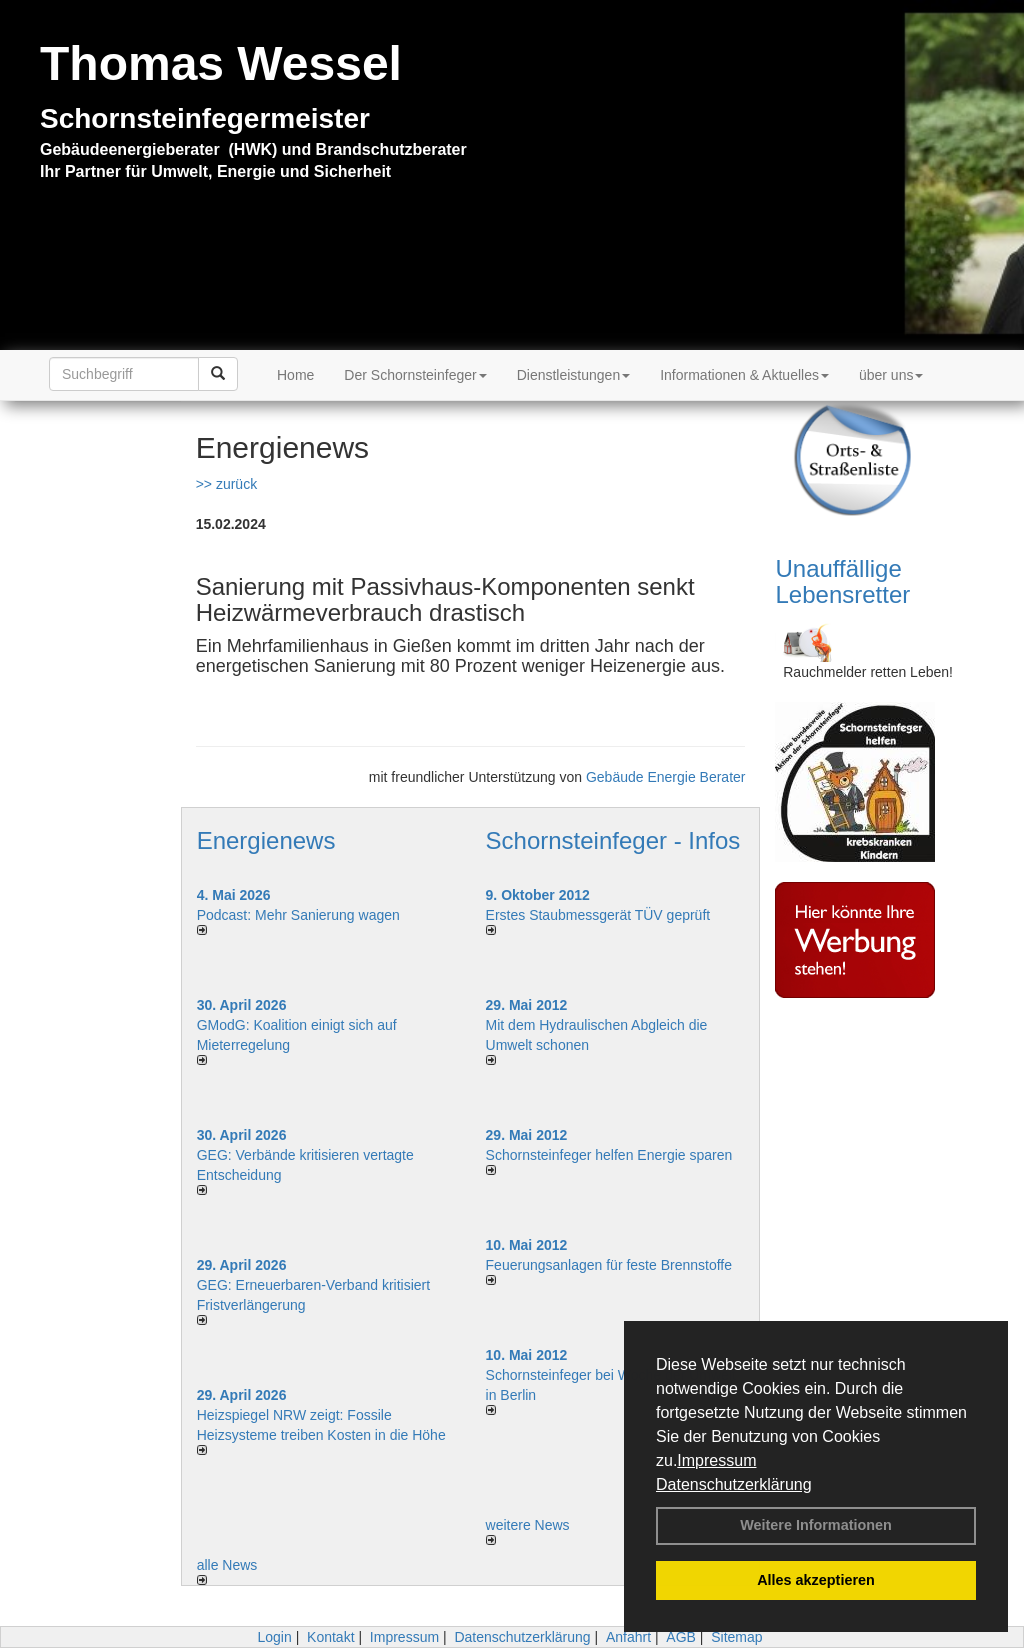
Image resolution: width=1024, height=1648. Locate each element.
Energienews (266, 840)
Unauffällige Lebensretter (842, 581)
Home (295, 375)
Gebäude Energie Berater (666, 777)
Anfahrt (628, 1637)
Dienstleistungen (574, 375)
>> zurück (226, 484)
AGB (681, 1637)
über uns (891, 375)
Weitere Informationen (816, 1525)
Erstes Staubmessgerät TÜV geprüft (598, 915)
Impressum (716, 1460)
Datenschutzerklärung (734, 1484)
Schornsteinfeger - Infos (613, 840)
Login (274, 1637)
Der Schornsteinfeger (415, 375)
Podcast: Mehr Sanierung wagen (298, 915)
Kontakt (330, 1637)
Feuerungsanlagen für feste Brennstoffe (609, 1265)
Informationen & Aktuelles (744, 375)
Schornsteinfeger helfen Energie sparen (609, 1155)
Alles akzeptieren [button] (816, 1580)
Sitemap (736, 1637)
